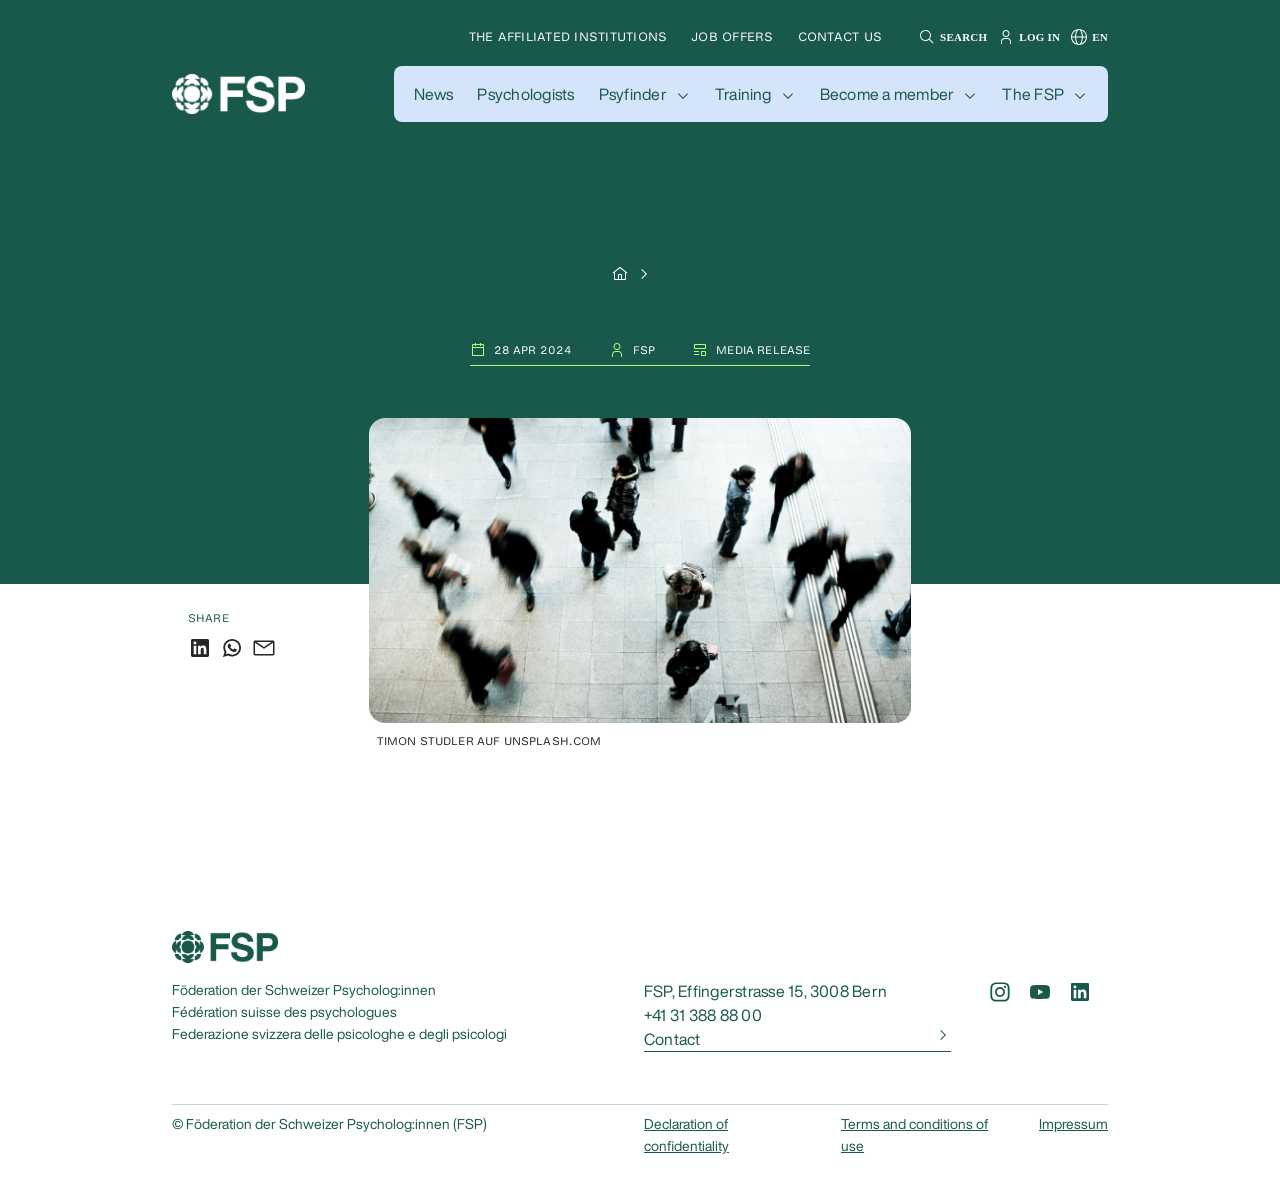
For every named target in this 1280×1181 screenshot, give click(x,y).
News (434, 94)
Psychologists (525, 94)
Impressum (1073, 1124)
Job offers (732, 36)
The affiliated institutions (568, 36)
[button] (950, 37)
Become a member (887, 94)
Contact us (840, 36)
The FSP (1033, 94)
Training (743, 94)
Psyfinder (633, 94)
